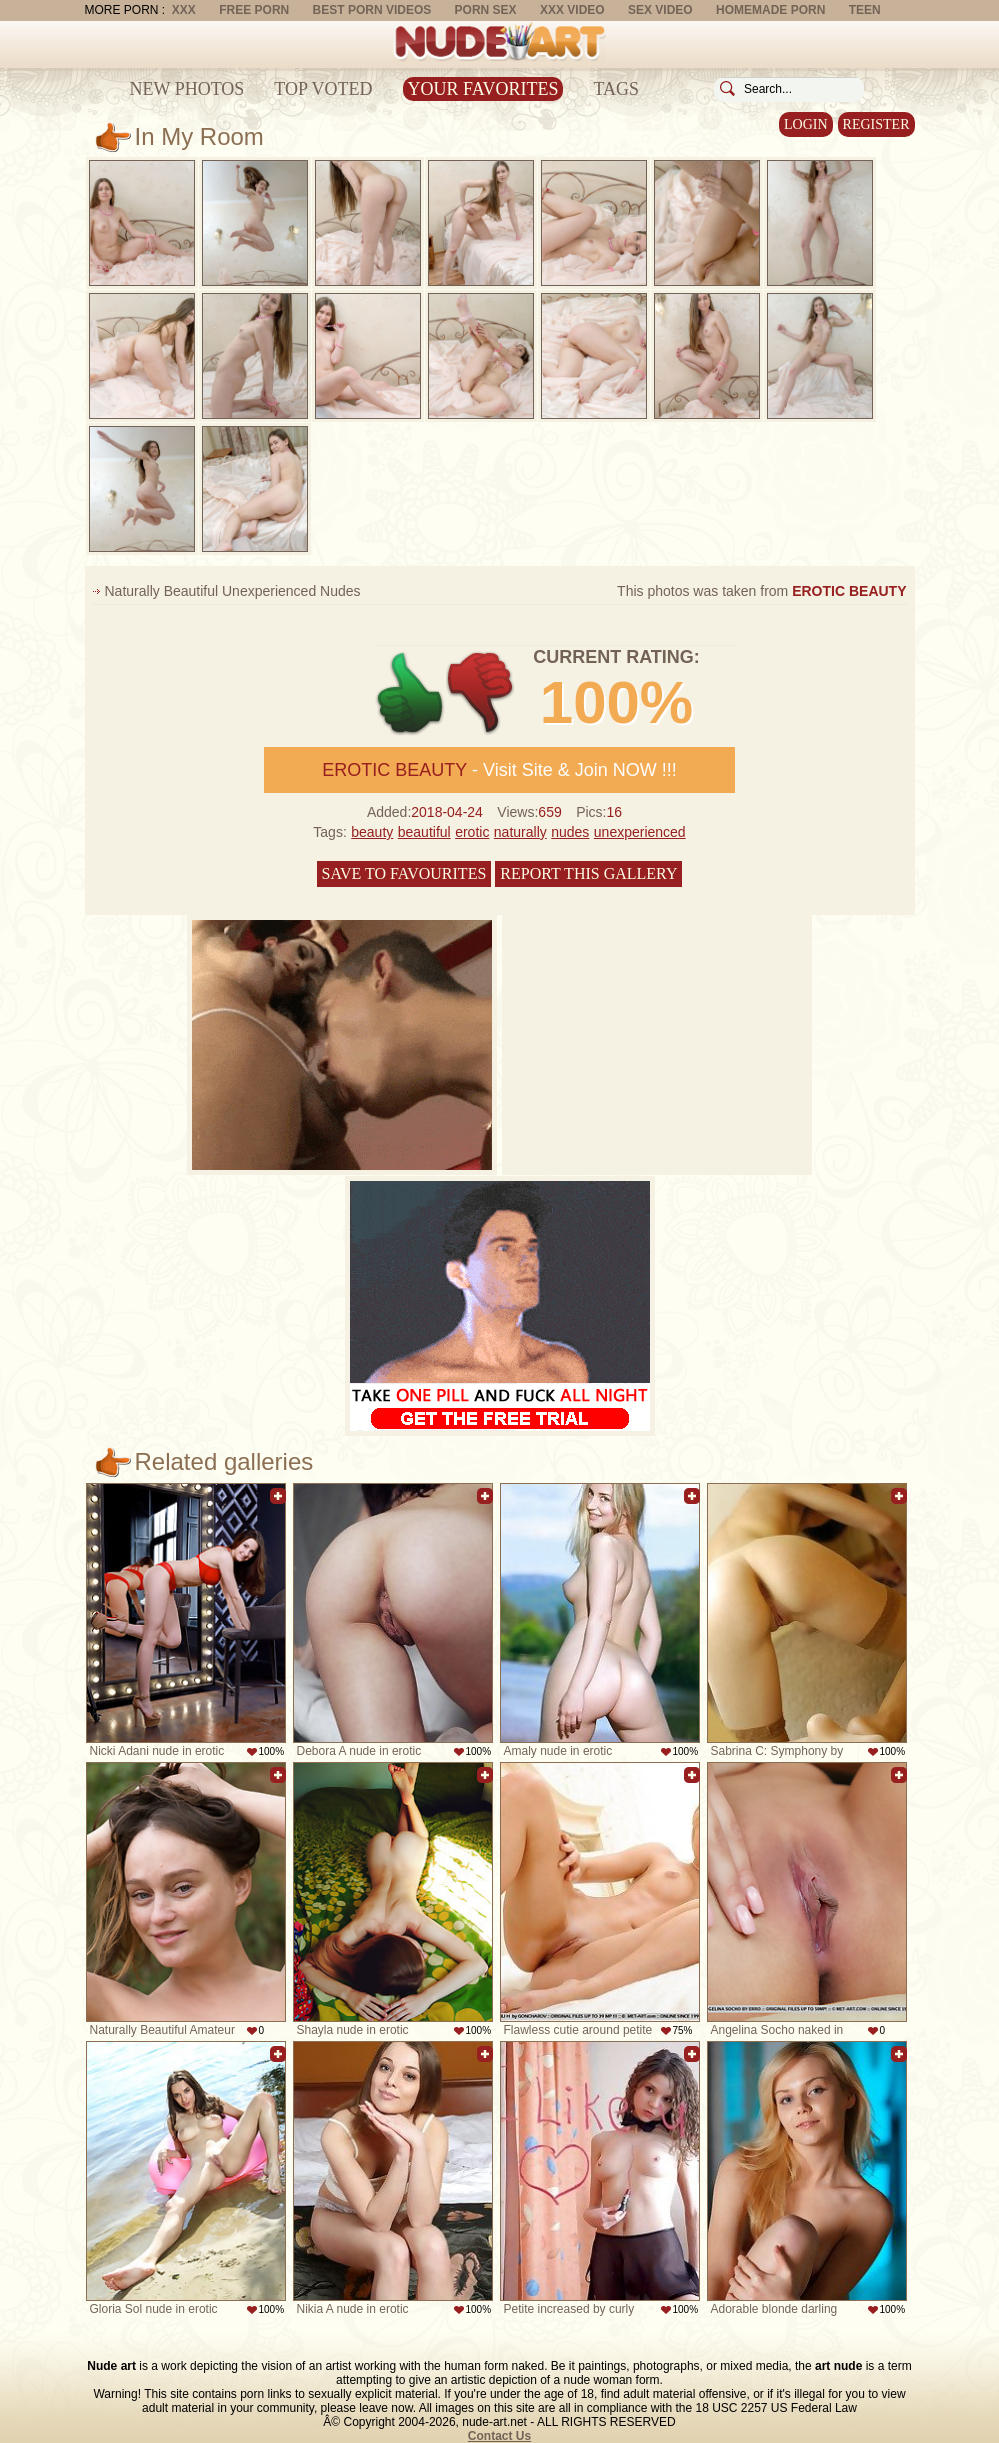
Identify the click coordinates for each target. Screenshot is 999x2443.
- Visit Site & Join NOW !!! (499, 770)
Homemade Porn (770, 10)
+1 (410, 693)
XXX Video (572, 10)
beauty (372, 832)
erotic (472, 832)
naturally (520, 832)
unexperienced (640, 832)
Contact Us (499, 2436)
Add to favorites (278, 1496)
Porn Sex (486, 10)
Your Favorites (483, 89)
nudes (570, 832)
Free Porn (254, 10)
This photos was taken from (761, 591)
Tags (616, 89)
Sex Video (660, 10)
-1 (481, 693)
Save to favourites (404, 873)
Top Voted (323, 89)
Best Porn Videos (372, 10)
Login (806, 124)
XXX (184, 10)
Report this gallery (588, 873)
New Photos (187, 89)
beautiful (424, 832)
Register (876, 124)
